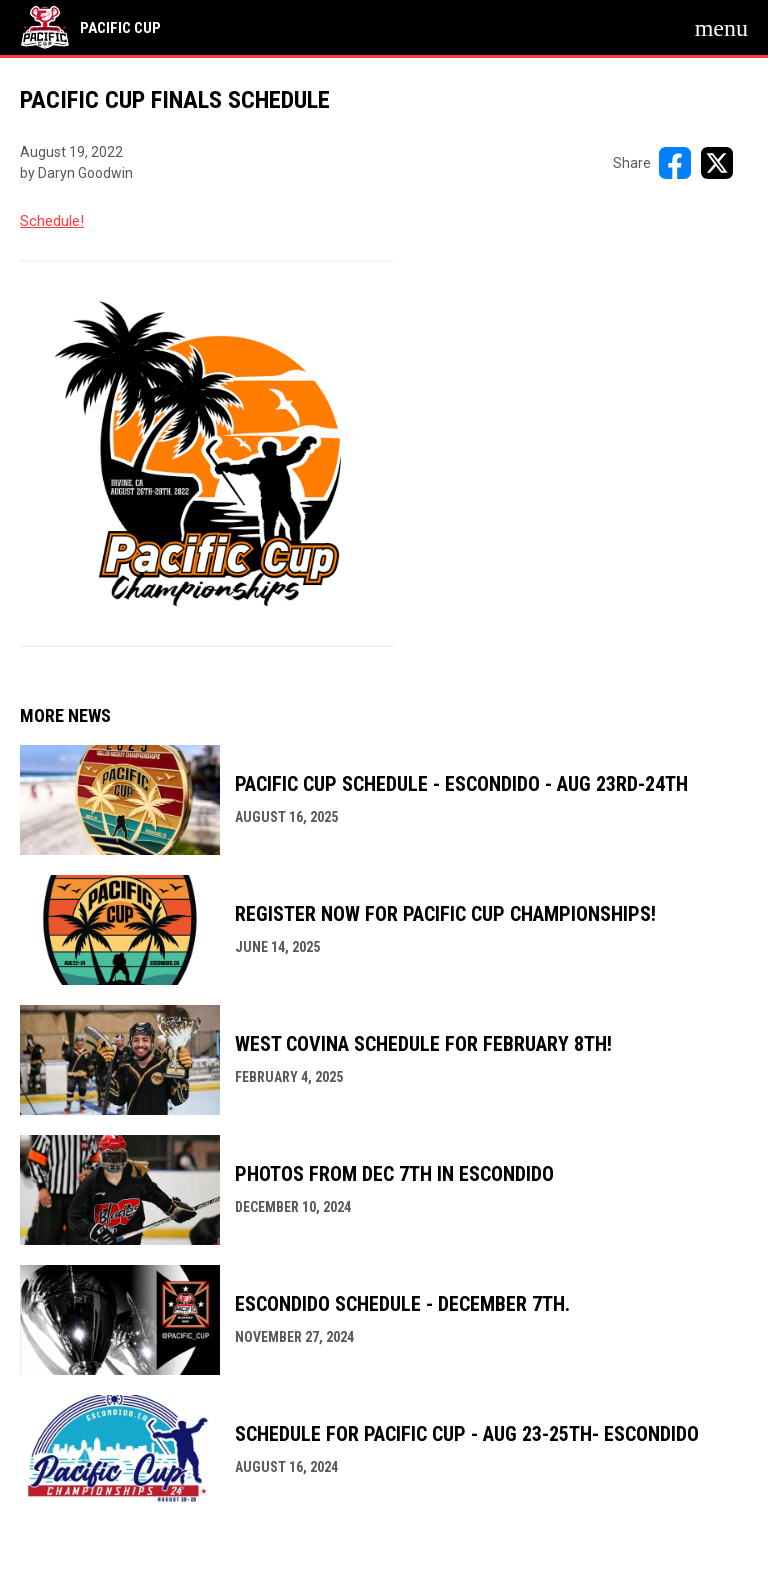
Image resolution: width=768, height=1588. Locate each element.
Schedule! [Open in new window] (52, 221)
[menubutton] (721, 28)
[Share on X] (717, 163)
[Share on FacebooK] (675, 163)
